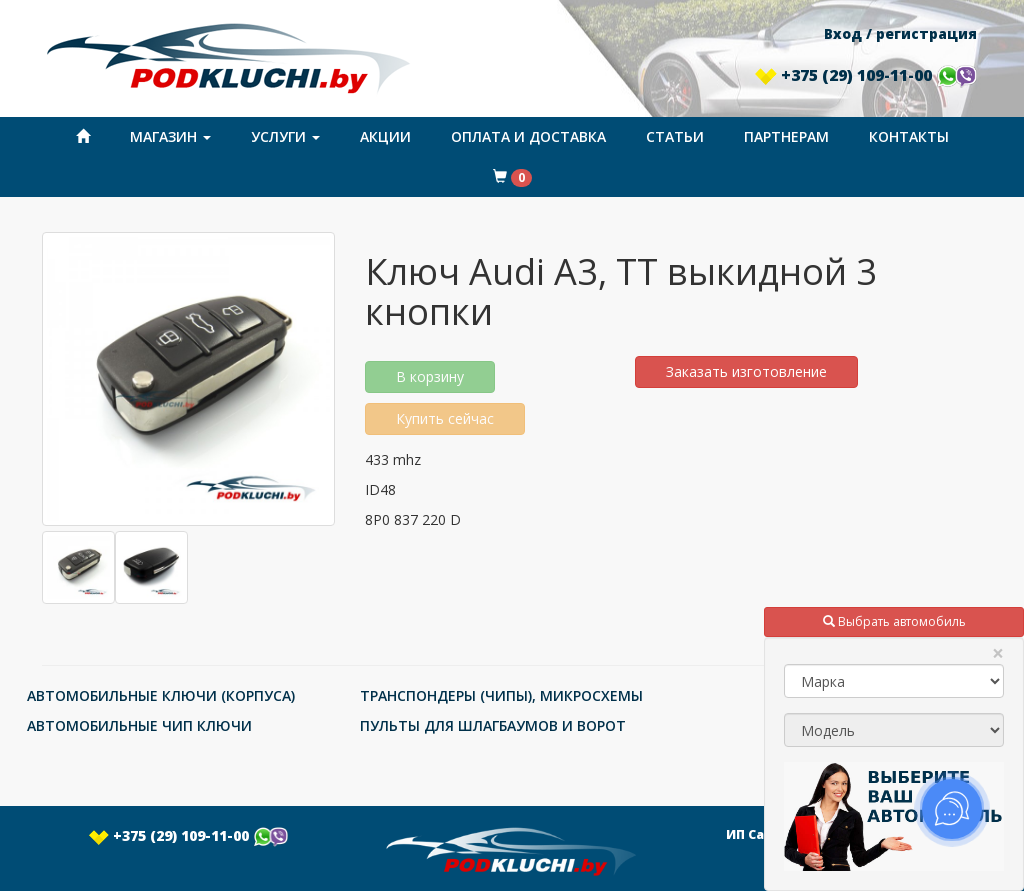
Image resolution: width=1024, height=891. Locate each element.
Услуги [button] (285, 136)
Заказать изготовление (746, 371)
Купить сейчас (445, 418)
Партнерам (786, 136)
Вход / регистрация (900, 33)
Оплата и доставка (528, 136)
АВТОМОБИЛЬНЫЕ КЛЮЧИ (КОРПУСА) (161, 695)
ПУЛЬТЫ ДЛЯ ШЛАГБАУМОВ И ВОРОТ (493, 725)
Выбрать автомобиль (894, 621)
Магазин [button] (170, 136)
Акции (385, 136)
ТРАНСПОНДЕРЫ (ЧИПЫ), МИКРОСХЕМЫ (501, 695)
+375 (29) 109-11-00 (866, 75)
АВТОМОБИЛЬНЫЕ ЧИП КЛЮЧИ (139, 725)
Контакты (909, 136)
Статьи (675, 136)
